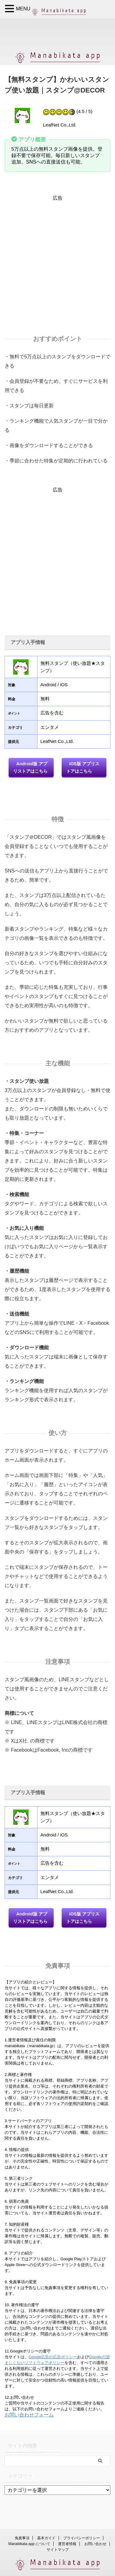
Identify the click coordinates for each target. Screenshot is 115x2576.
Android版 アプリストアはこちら (30, 767)
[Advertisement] (57, 258)
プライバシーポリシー (81, 2538)
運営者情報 (67, 2544)
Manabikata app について (29, 2544)
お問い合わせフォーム (29, 2414)
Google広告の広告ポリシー (53, 2357)
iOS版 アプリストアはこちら (83, 767)
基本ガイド (46, 2538)
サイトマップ (58, 2550)
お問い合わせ (95, 2544)
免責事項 (22, 2538)
